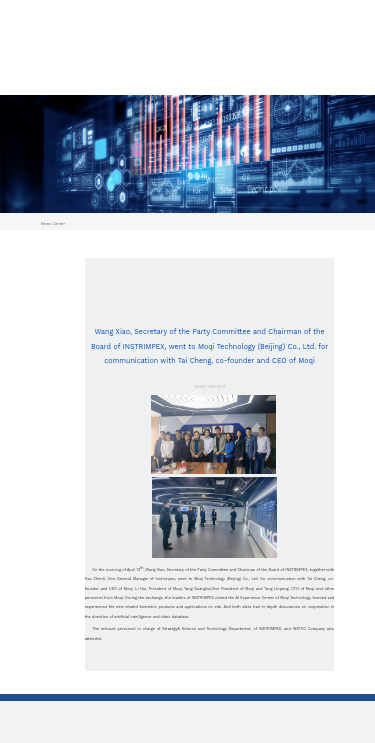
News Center (53, 223)
